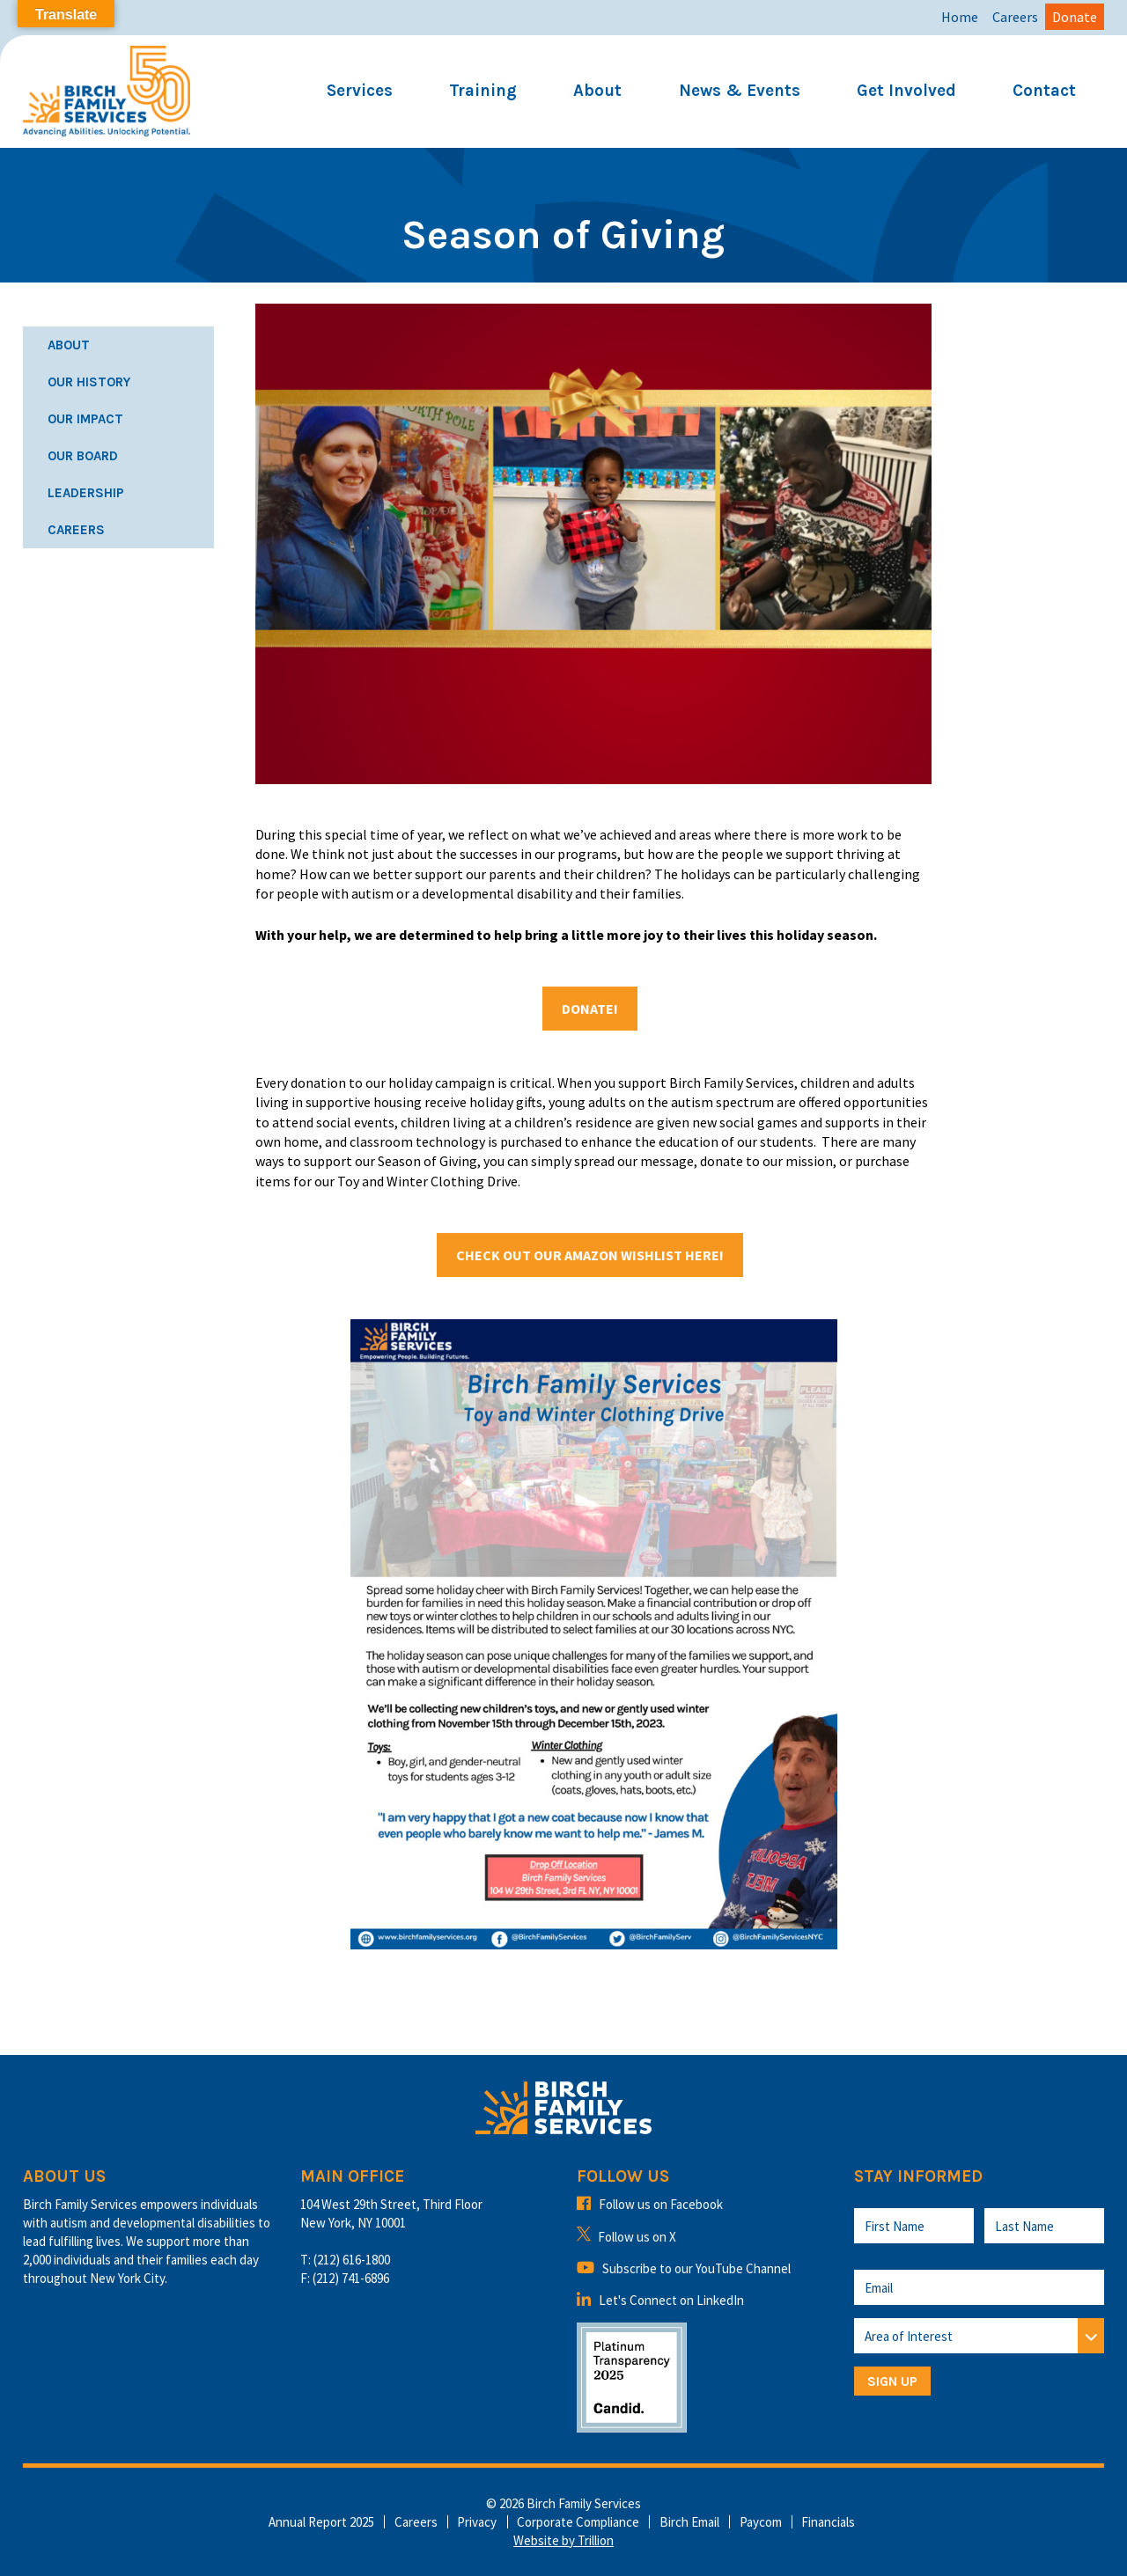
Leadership (86, 493)
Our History (89, 382)
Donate (1074, 17)
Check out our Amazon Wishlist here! (590, 1255)
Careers (1015, 17)
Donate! (590, 1008)
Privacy (477, 2521)
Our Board (83, 456)
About (597, 90)
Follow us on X (626, 2236)
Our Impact (85, 419)
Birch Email (689, 2521)
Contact (1044, 90)
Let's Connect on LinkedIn (660, 2300)
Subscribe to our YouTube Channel (684, 2268)
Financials (828, 2521)
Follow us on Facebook (650, 2204)
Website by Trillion (563, 2540)
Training (483, 90)
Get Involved (906, 90)
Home (959, 17)
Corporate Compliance (578, 2521)
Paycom (761, 2521)
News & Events (739, 90)
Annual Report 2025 (321, 2521)
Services (360, 90)
